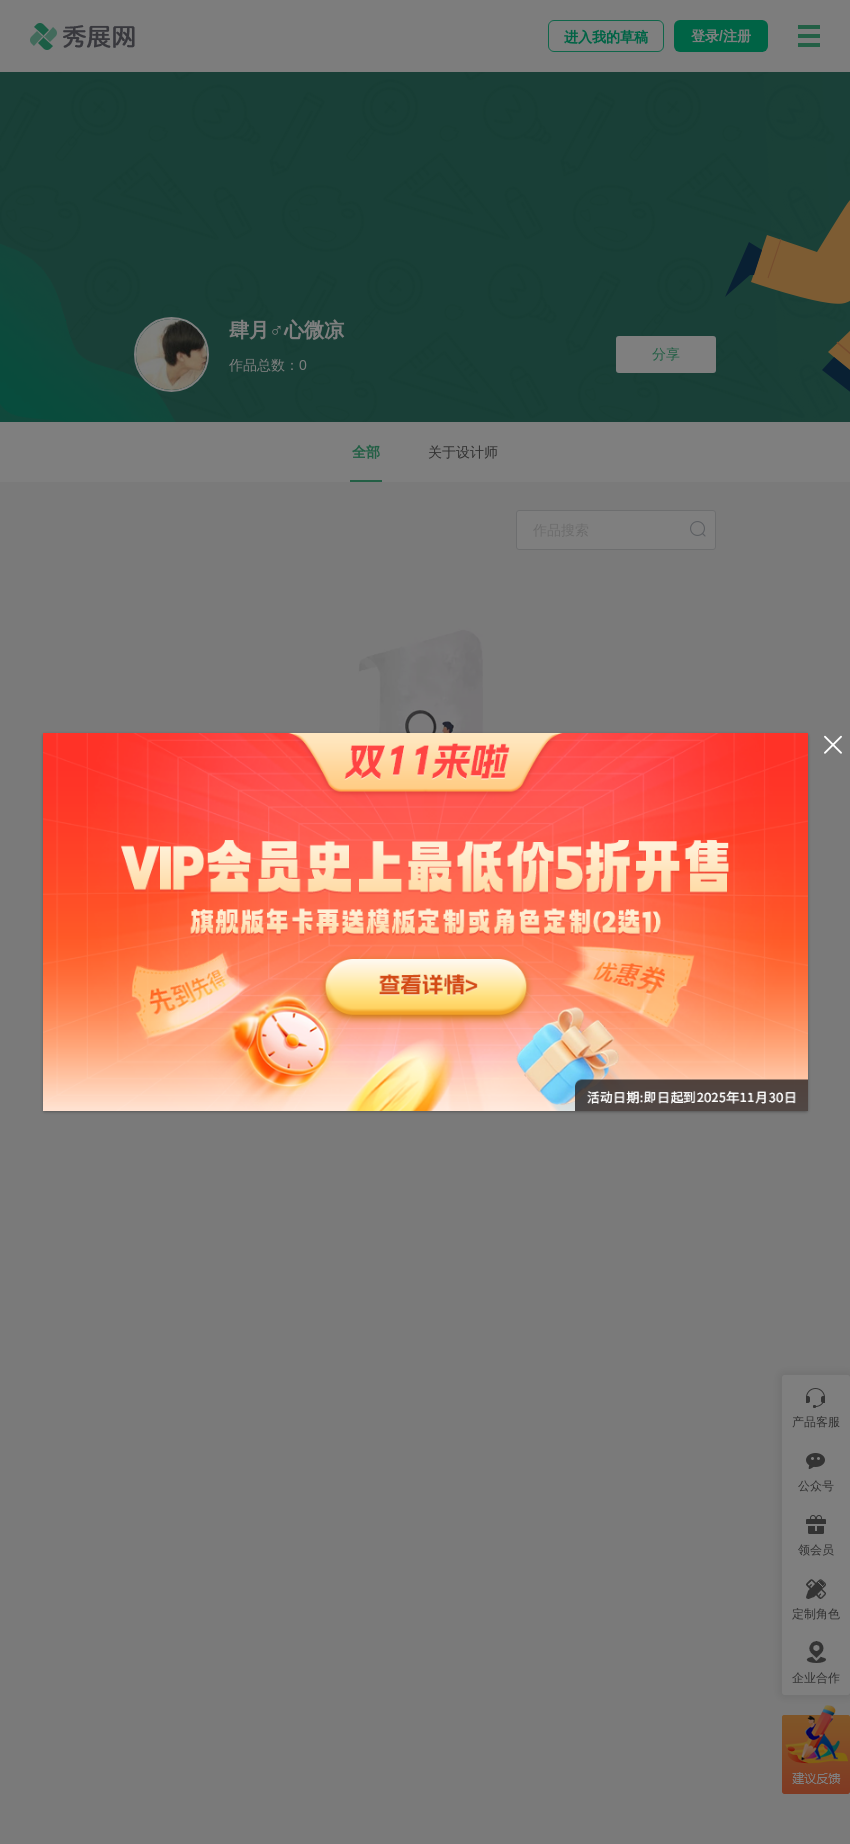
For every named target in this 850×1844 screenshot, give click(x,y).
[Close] (833, 745)
